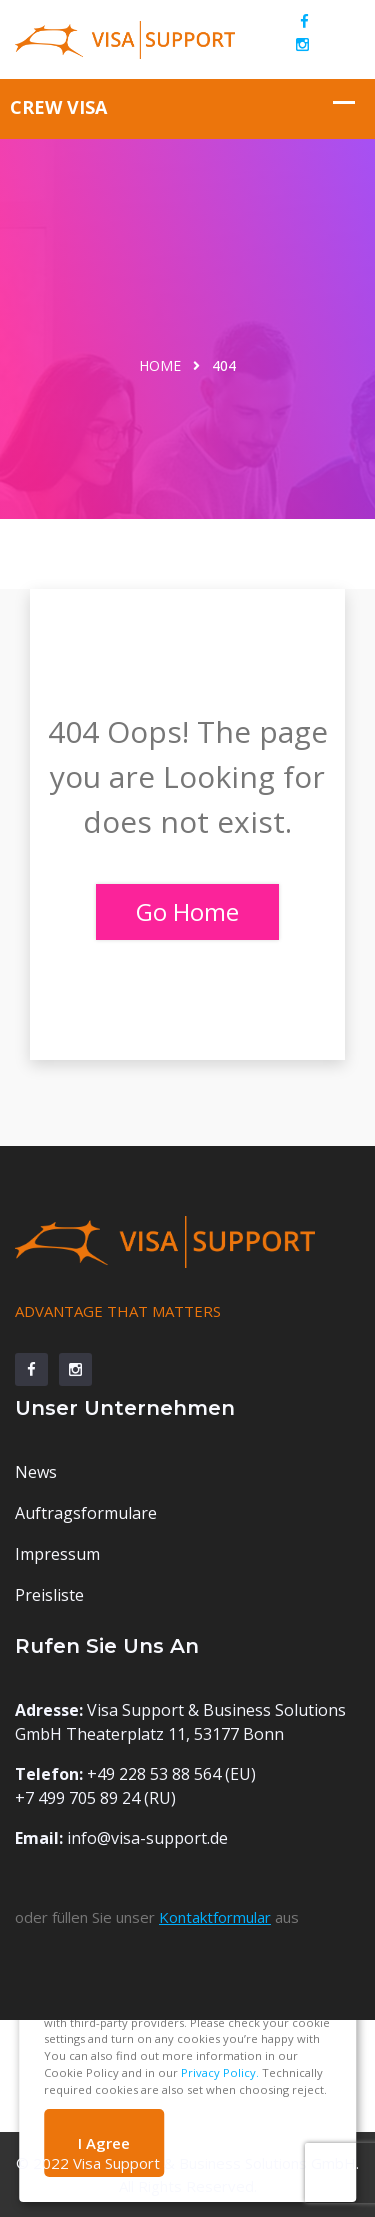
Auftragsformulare (86, 1513)
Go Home (187, 911)
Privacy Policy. (220, 2072)
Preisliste (49, 1595)
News (36, 1472)
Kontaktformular (215, 1917)
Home (160, 365)
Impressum (57, 1554)
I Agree (104, 2143)
